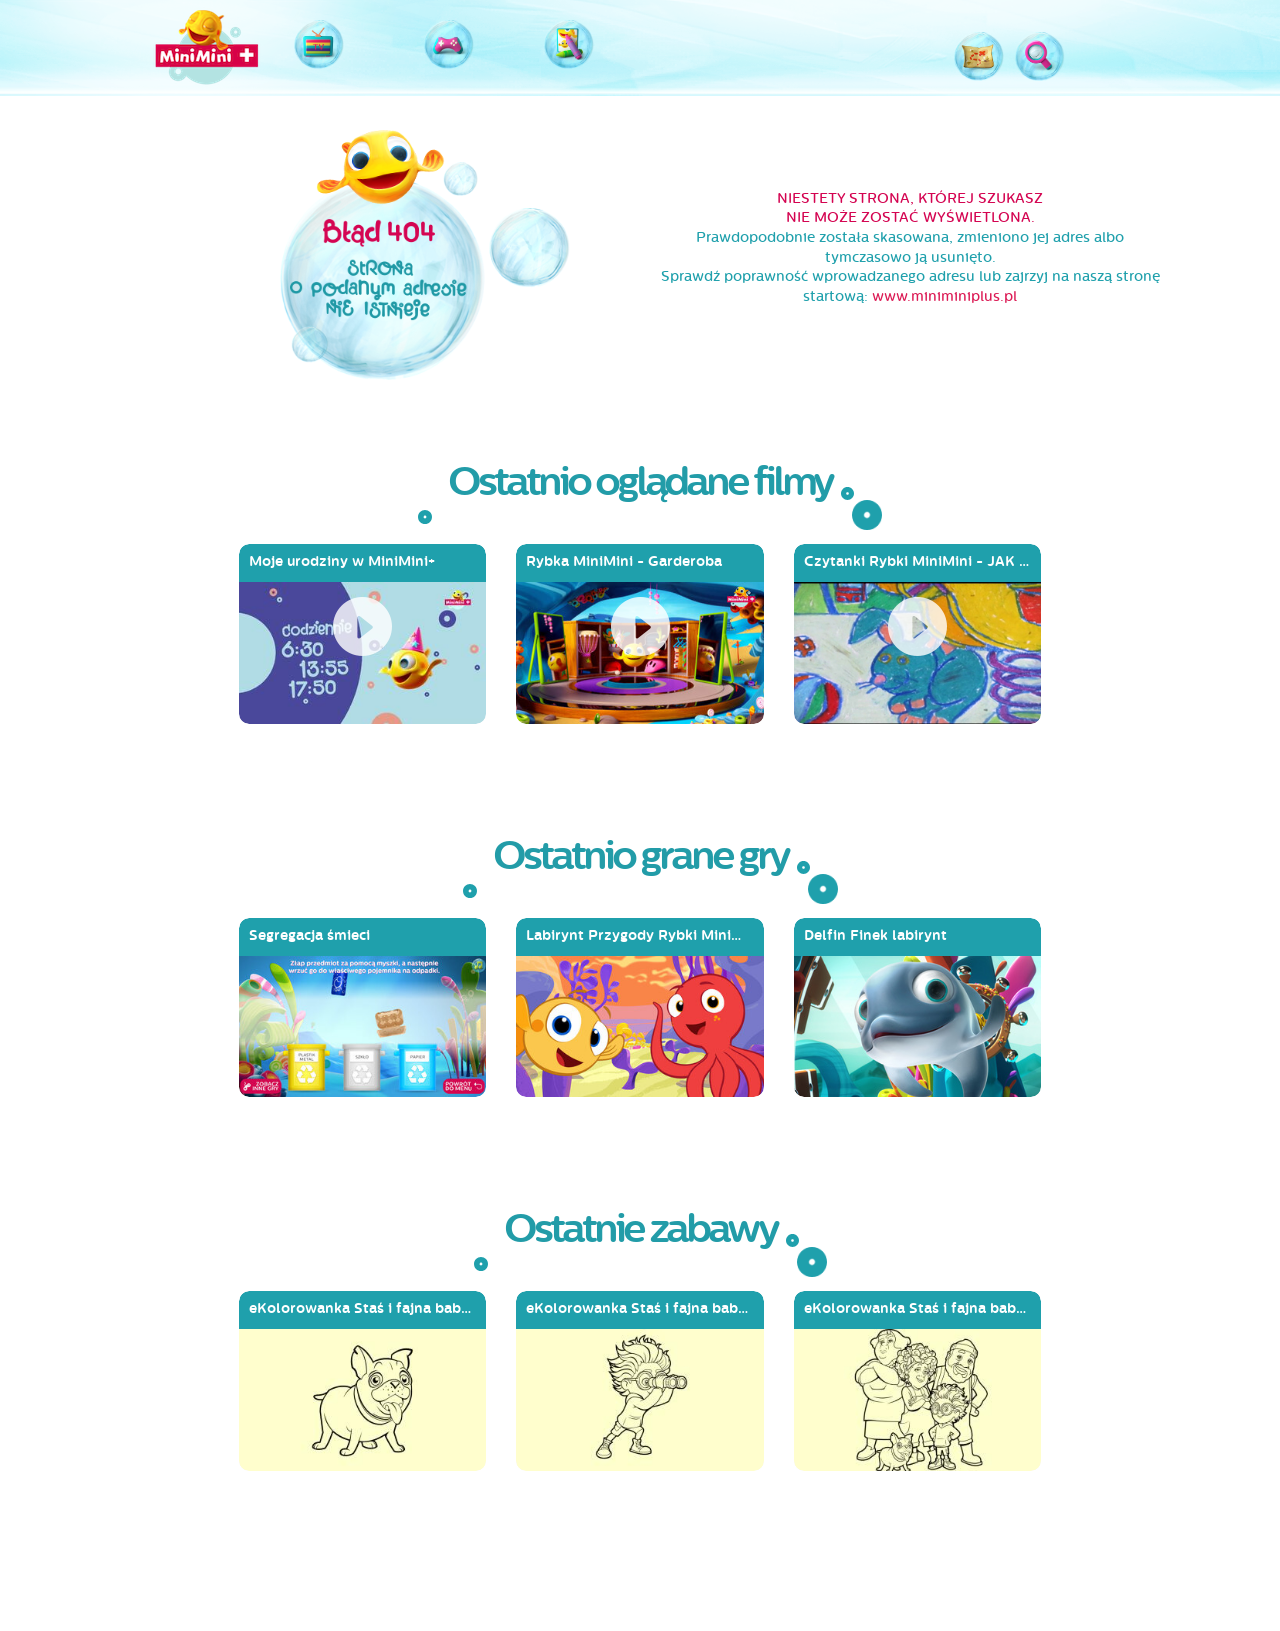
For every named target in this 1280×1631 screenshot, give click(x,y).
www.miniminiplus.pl (944, 296)
